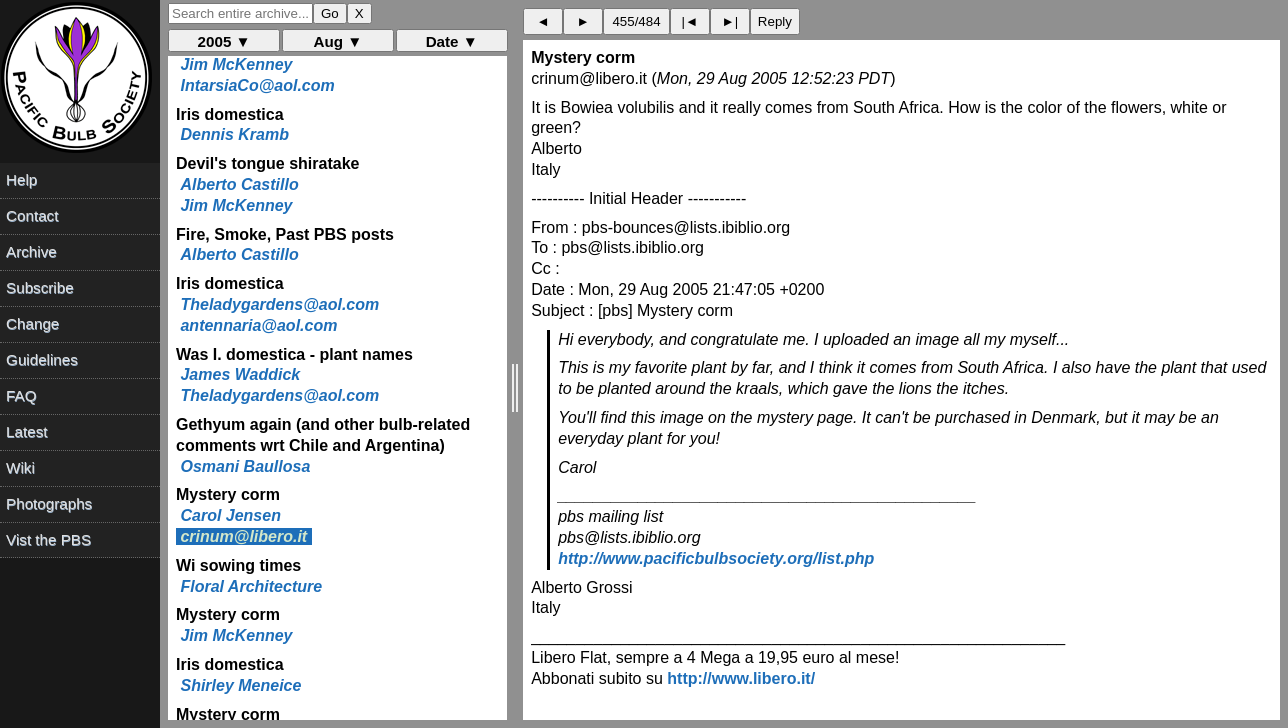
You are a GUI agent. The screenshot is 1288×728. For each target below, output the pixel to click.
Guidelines (42, 359)
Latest (26, 431)
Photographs (49, 503)
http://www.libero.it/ (741, 678)
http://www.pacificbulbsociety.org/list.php (716, 558)
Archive (31, 251)
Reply (775, 21)
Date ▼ (452, 41)
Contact (32, 215)
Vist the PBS (48, 539)
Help (21, 179)
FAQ (21, 395)
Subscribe (40, 287)
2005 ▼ (224, 41)
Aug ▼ (338, 41)
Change (32, 323)
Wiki (20, 467)
